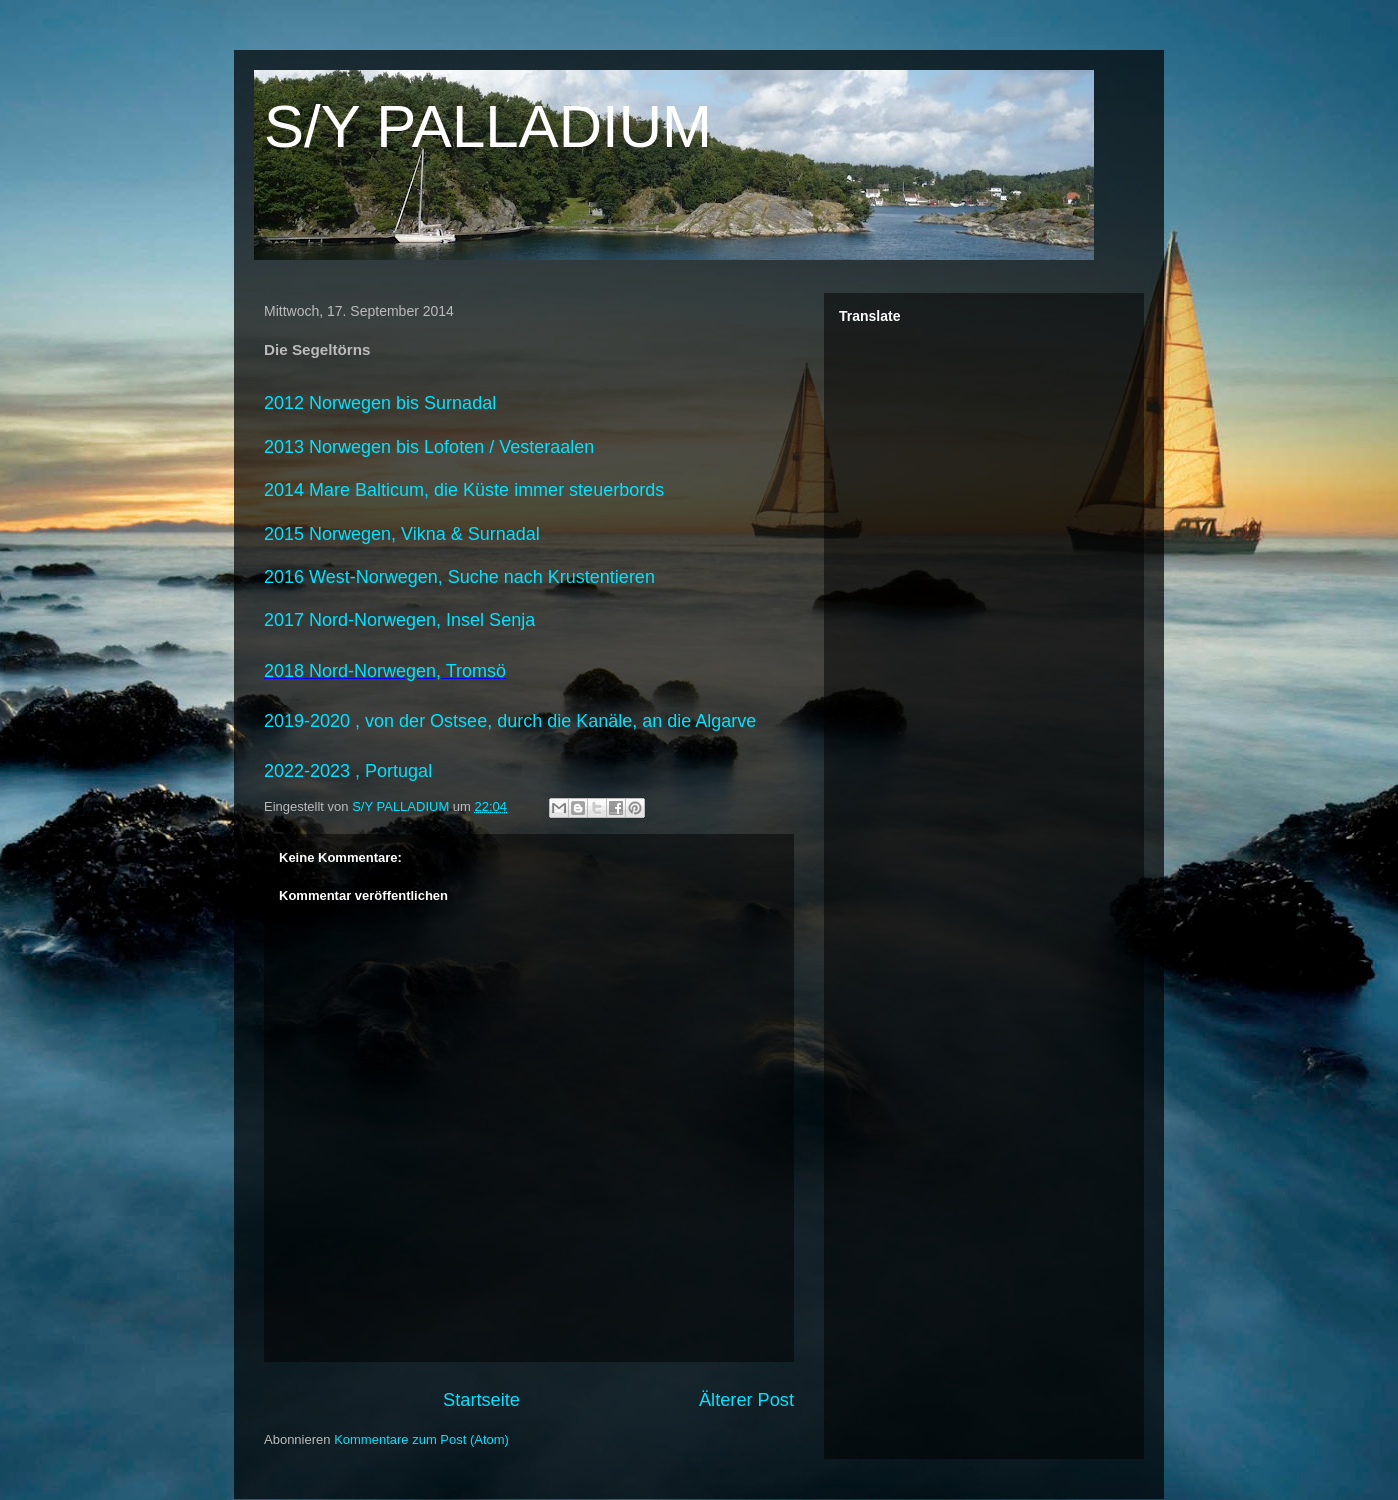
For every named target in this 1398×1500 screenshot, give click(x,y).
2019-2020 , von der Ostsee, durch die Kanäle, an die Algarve (510, 721)
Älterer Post (746, 1400)
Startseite (481, 1400)
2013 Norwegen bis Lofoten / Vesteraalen (429, 447)
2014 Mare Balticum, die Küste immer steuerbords (464, 490)
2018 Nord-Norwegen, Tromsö (385, 671)
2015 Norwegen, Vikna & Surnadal (402, 534)
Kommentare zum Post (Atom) (421, 1439)
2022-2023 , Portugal (348, 771)
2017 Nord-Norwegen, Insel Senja (399, 620)
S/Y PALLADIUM (488, 126)
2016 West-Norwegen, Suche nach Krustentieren (459, 577)
